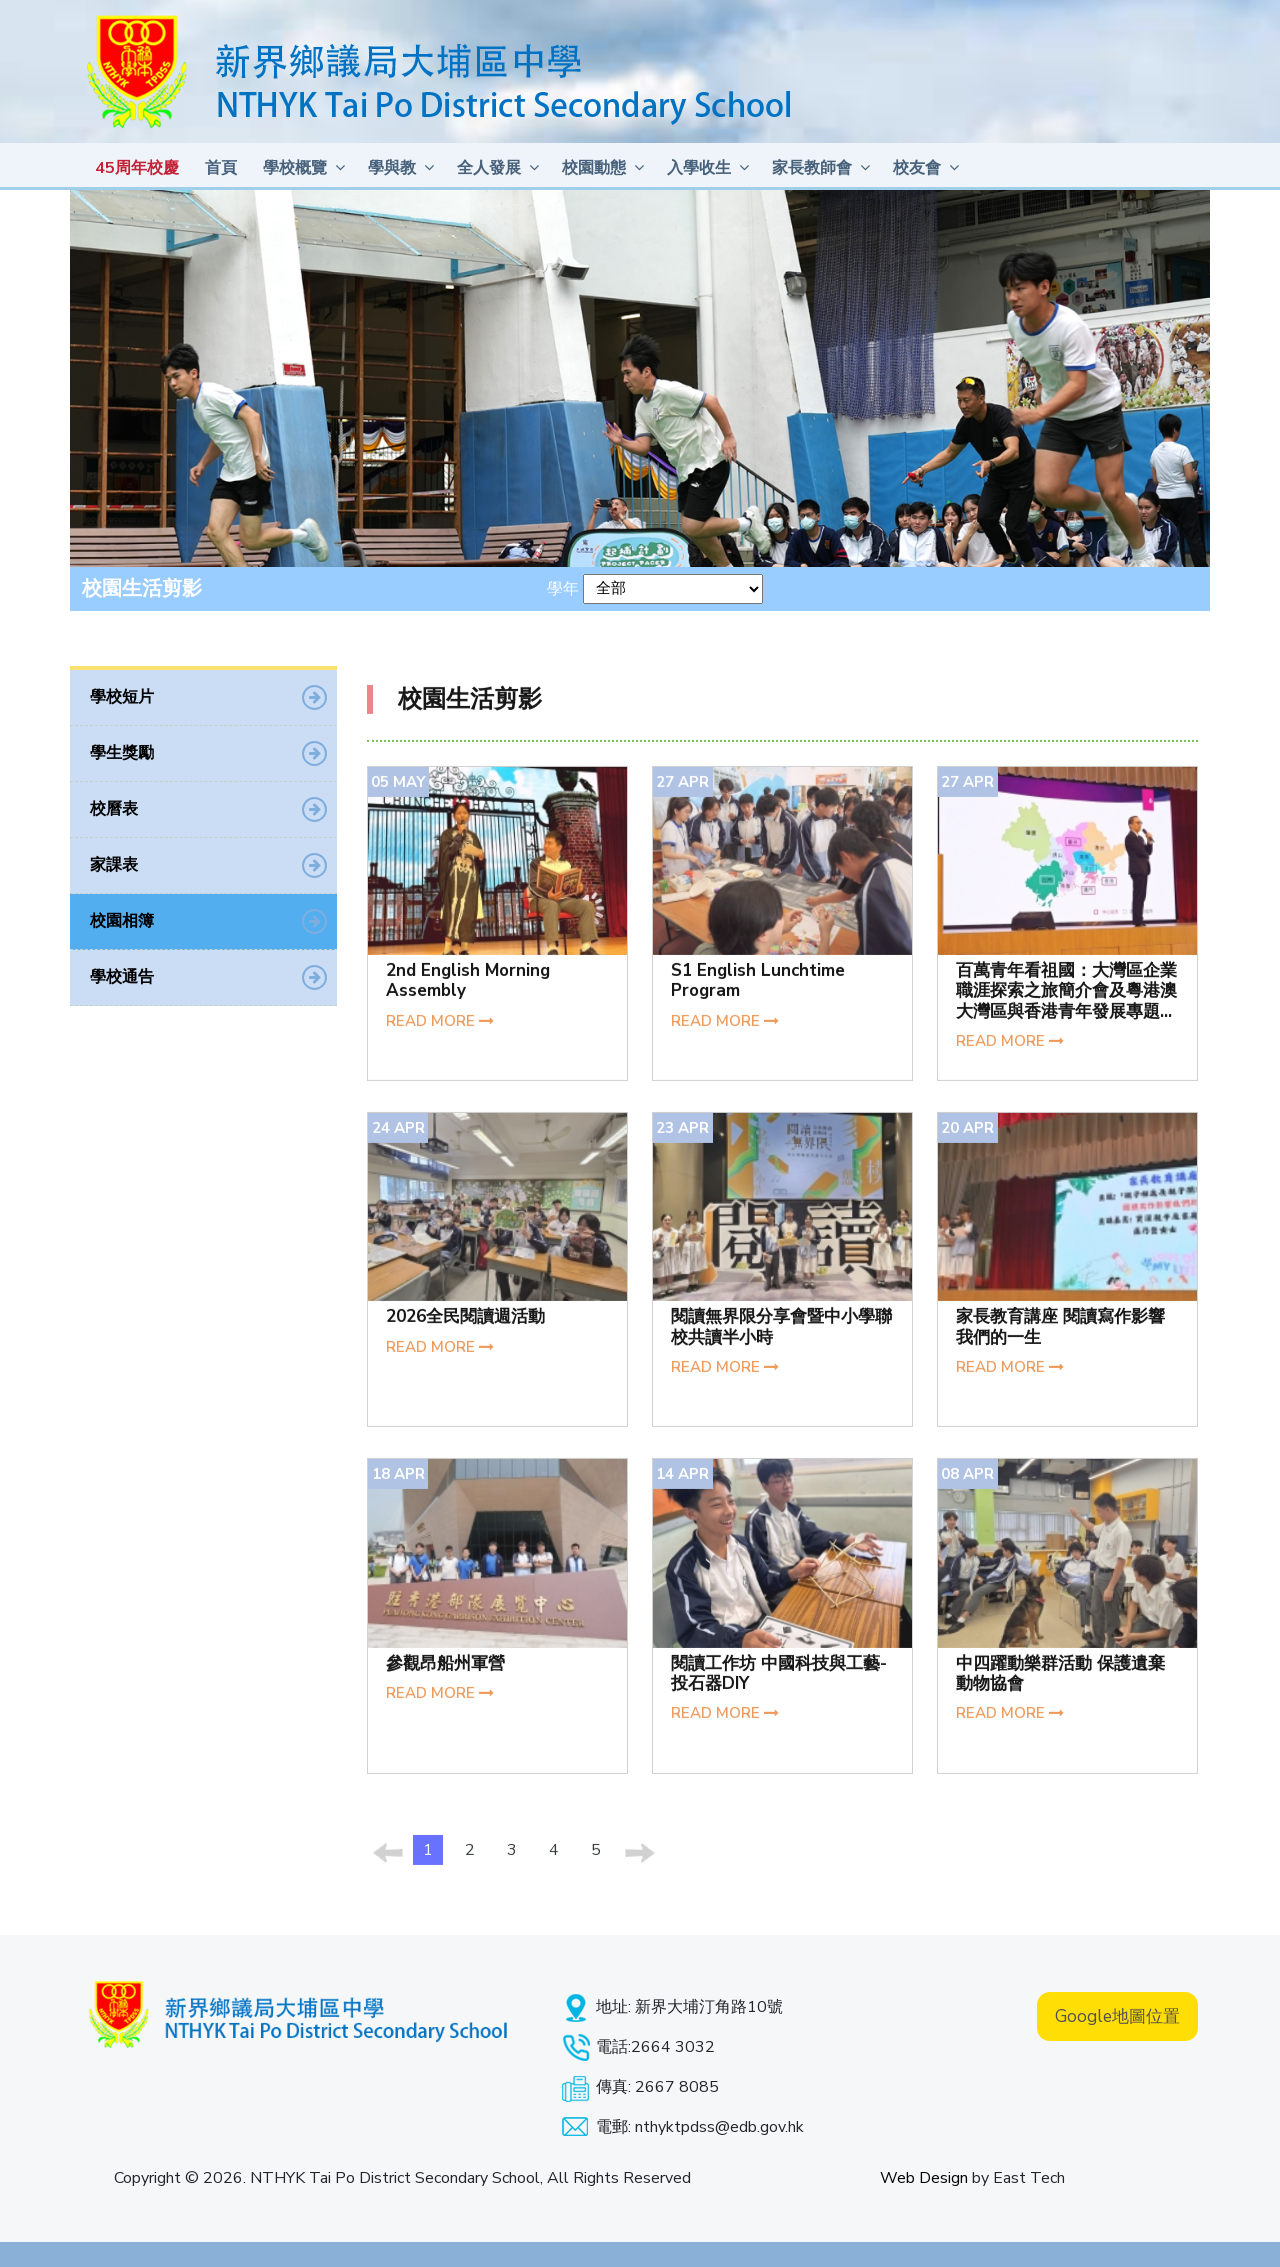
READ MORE (440, 1031)
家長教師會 (812, 168)
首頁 (221, 168)
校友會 (917, 168)
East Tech (1029, 2178)
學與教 (392, 168)
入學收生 (699, 168)
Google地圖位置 (1117, 2016)
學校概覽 (295, 168)
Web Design (924, 2178)
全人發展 (489, 168)
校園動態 (594, 168)
